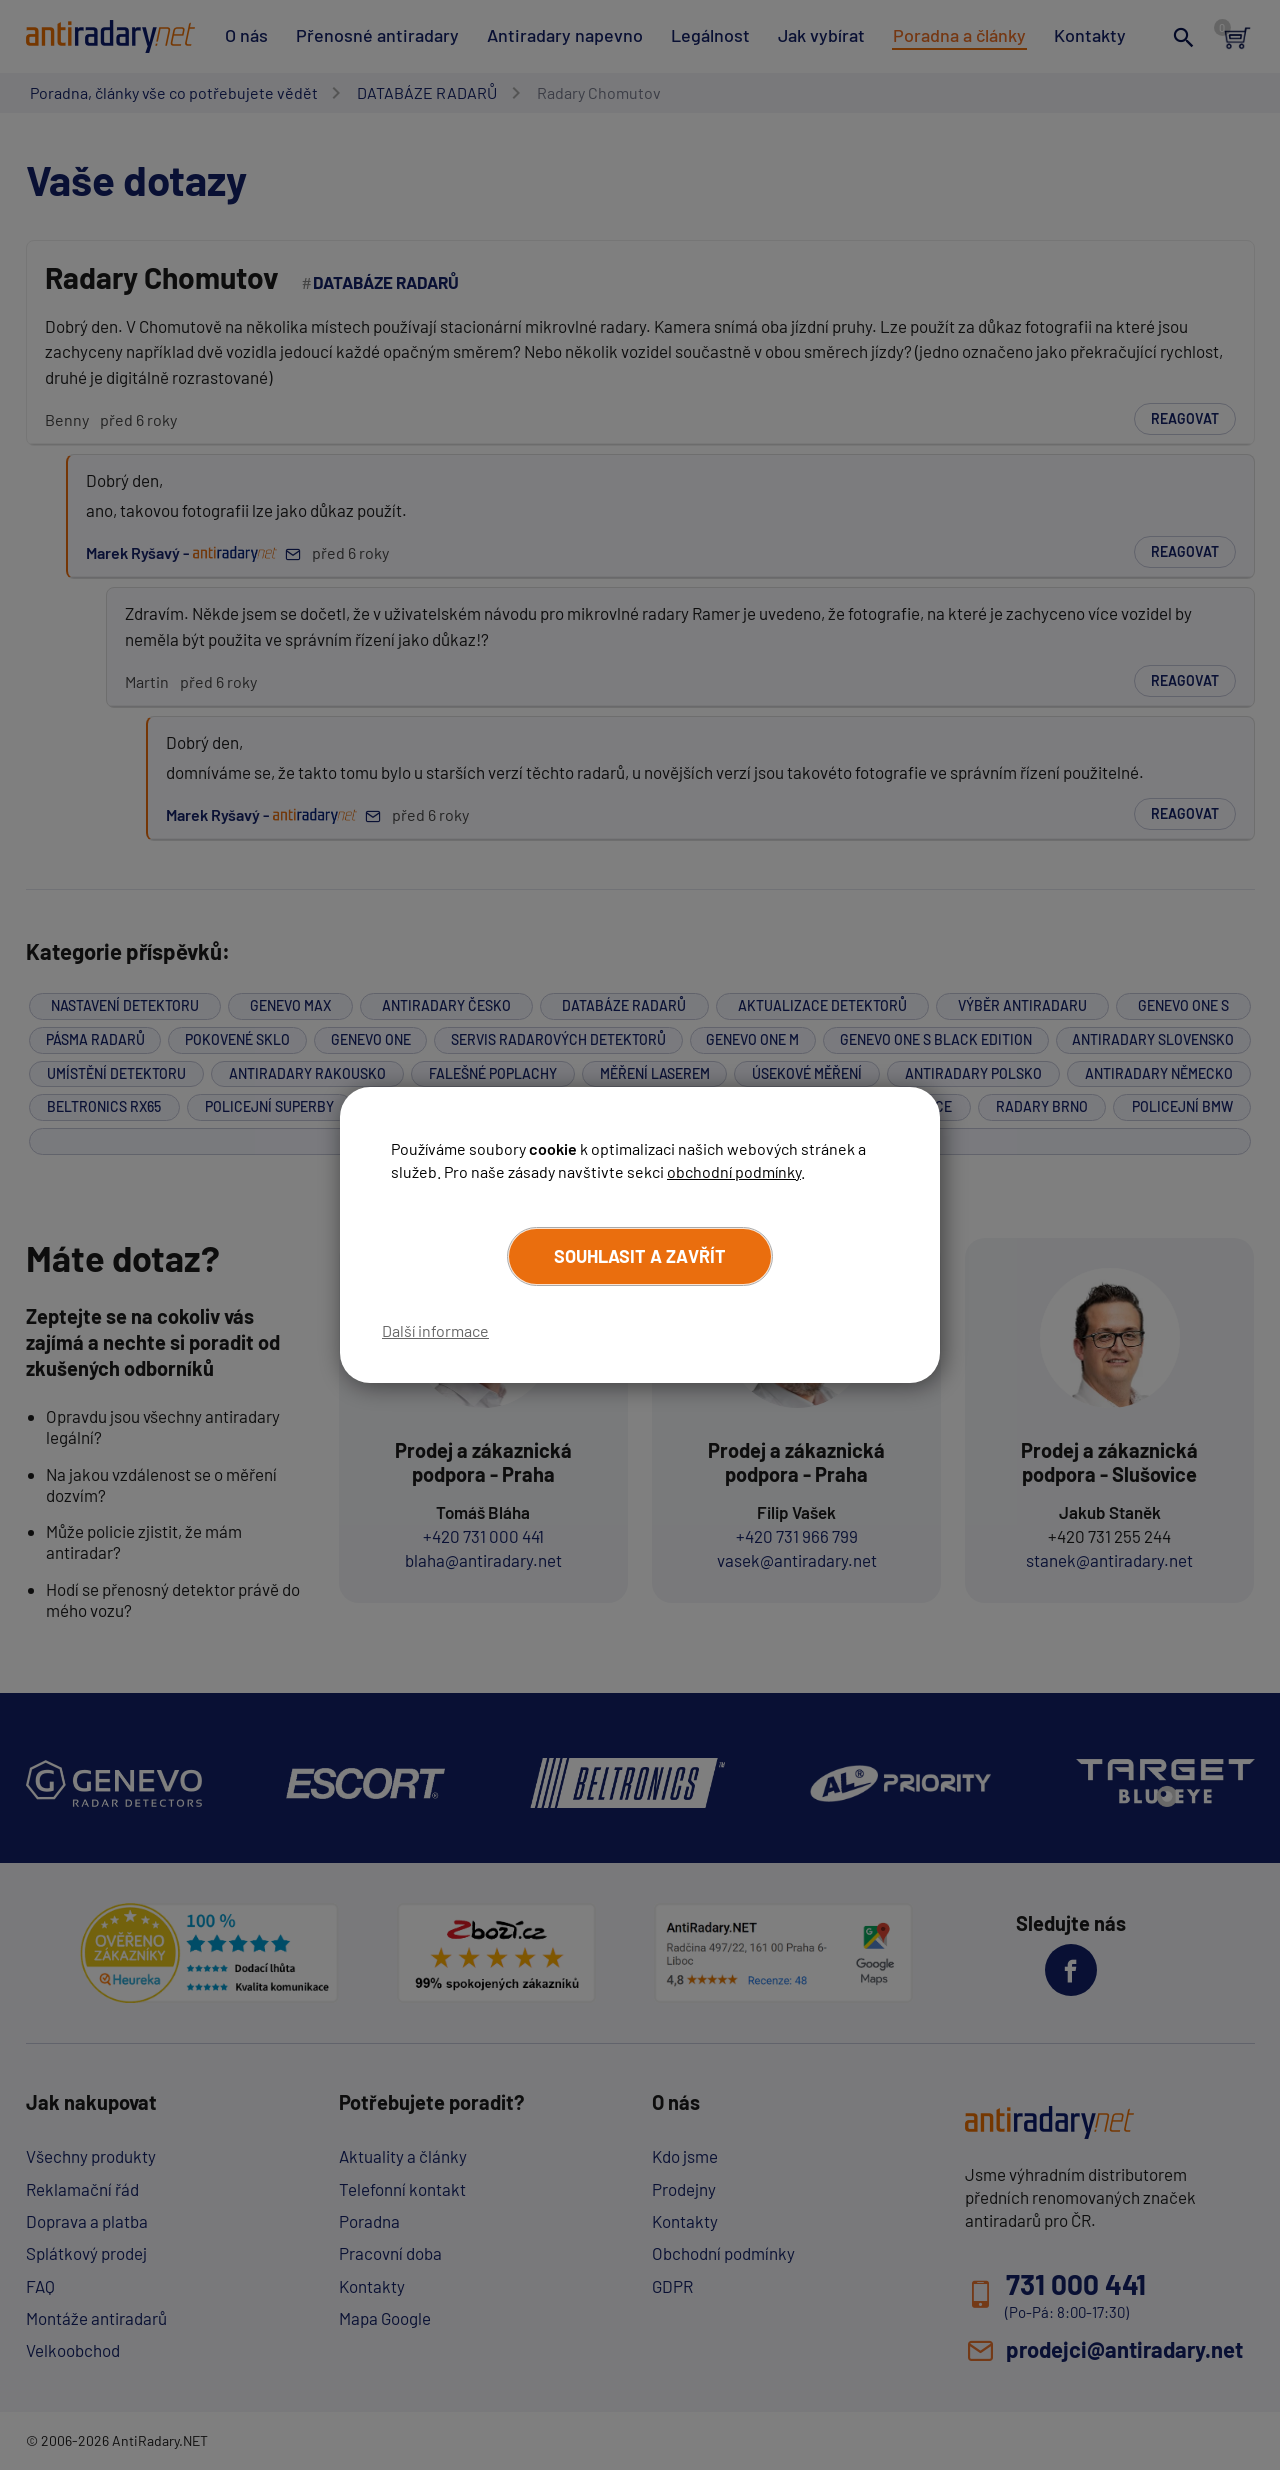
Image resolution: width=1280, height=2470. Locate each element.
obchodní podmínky (734, 1171)
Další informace (435, 1330)
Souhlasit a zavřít (640, 1256)
